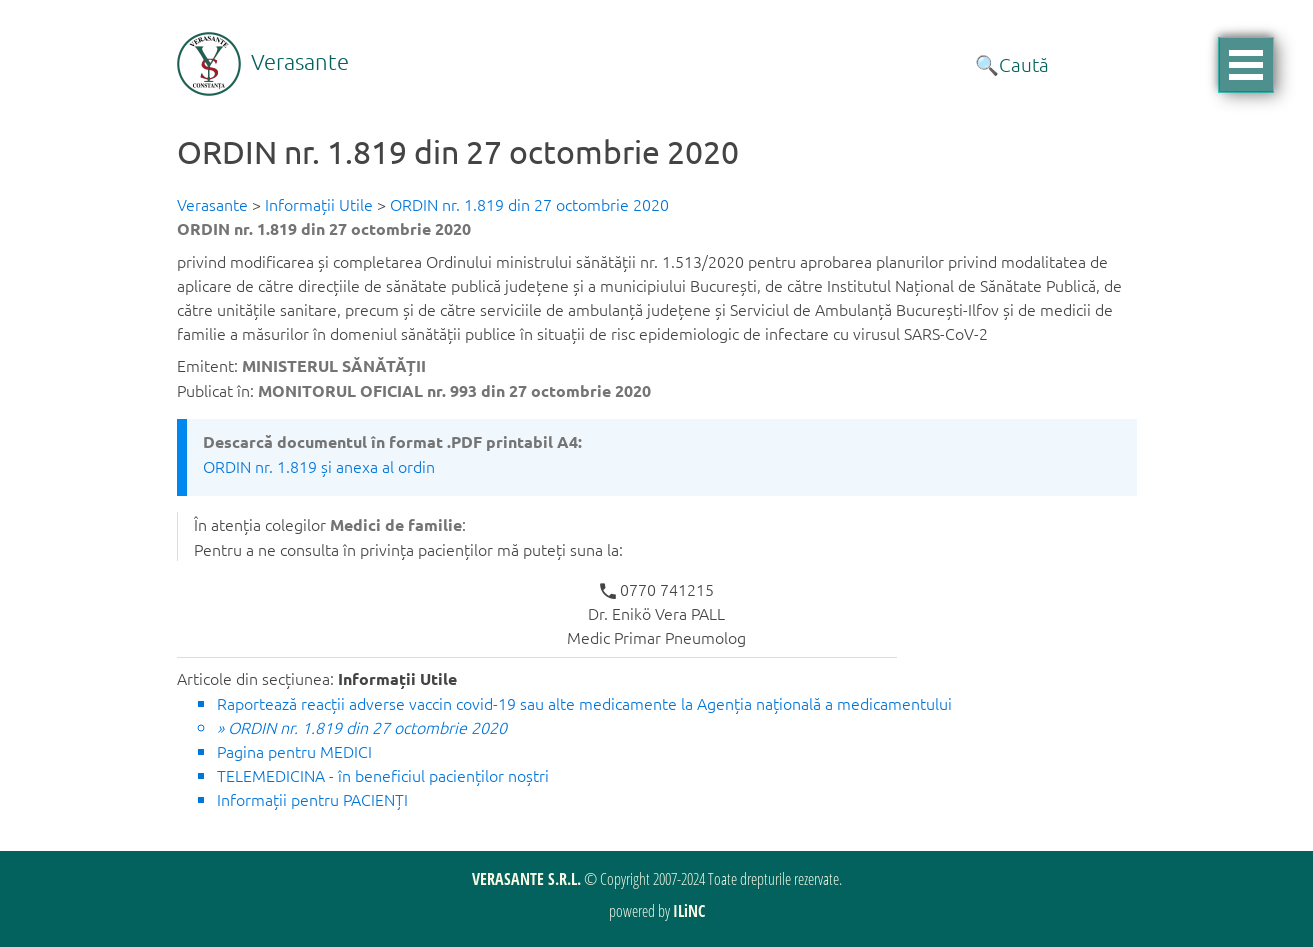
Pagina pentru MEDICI (294, 751)
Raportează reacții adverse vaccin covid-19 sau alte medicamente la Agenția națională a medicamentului (584, 703)
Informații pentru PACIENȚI (312, 799)
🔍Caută (1012, 64)
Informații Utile (319, 204)
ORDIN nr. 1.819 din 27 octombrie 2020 (529, 204)
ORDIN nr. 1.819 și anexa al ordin (319, 466)
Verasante (263, 61)
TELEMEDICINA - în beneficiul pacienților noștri (383, 775)
